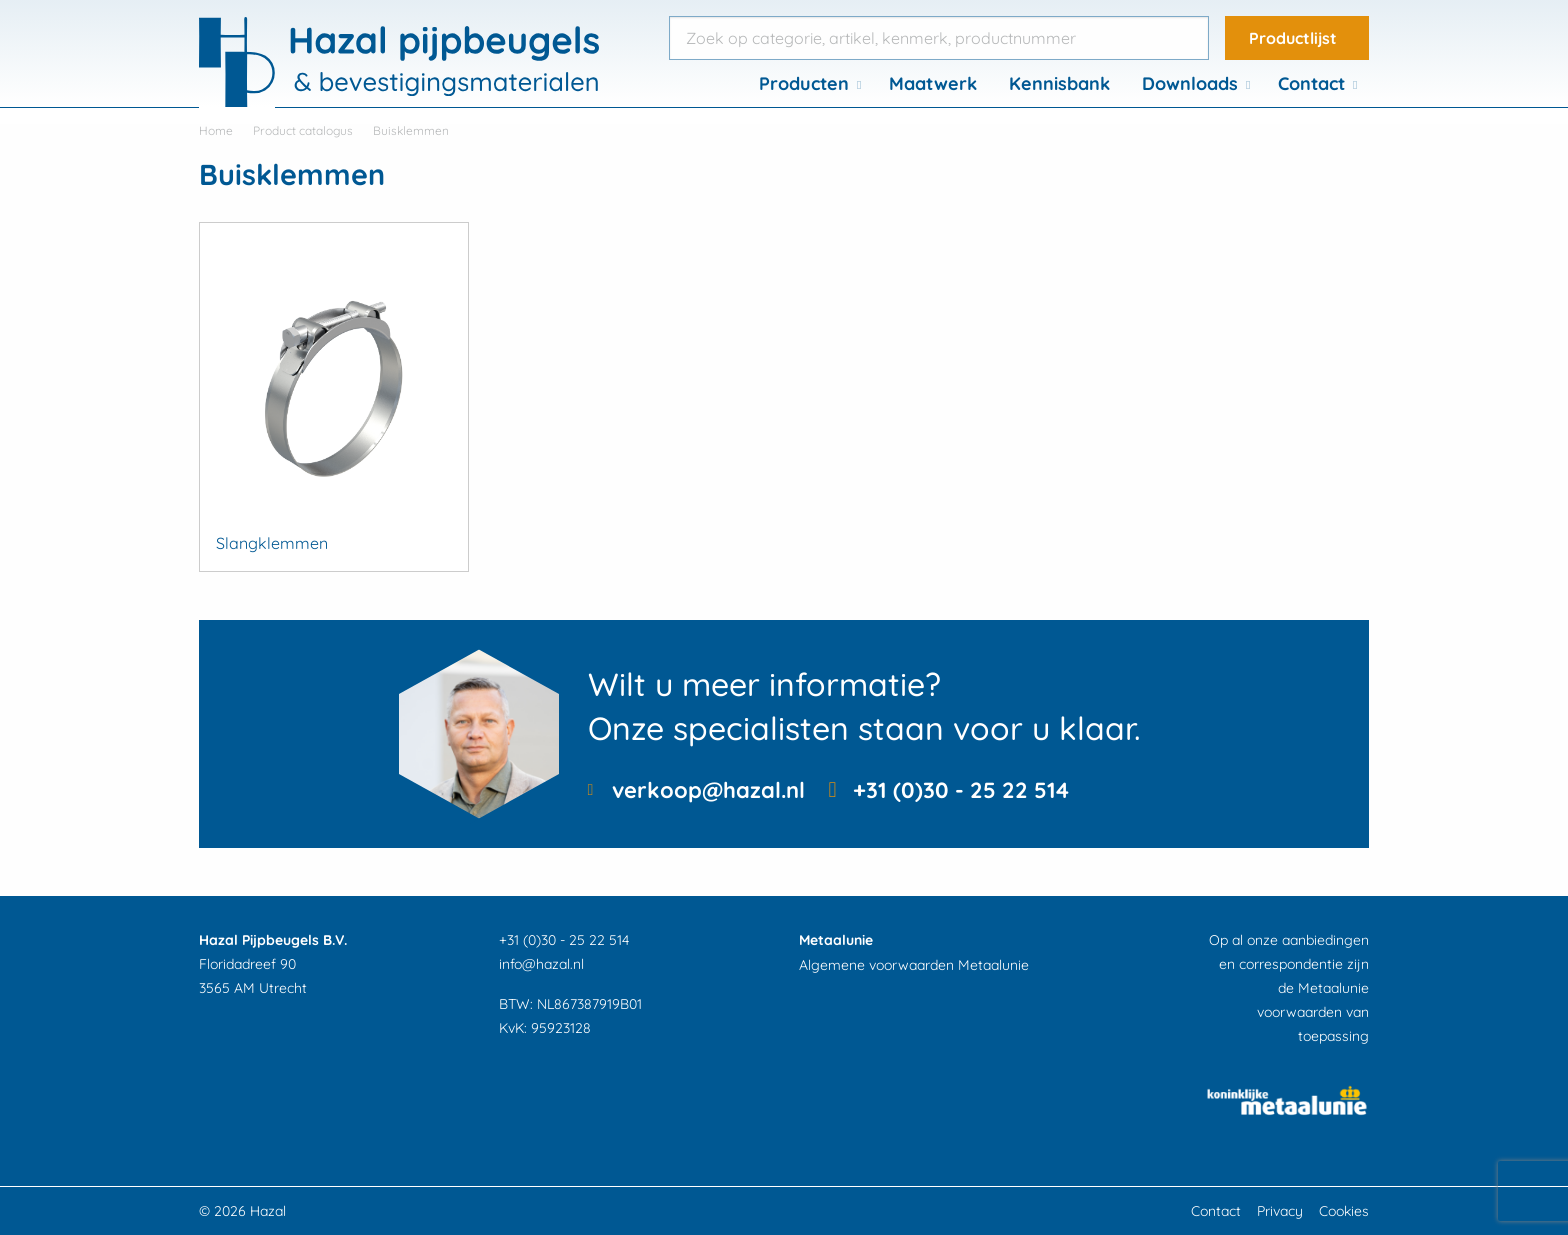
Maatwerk (933, 83)
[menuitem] (808, 84)
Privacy (1280, 1211)
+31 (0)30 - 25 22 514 (961, 790)
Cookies (1344, 1211)
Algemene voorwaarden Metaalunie (914, 965)
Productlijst (1293, 38)
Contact (1311, 83)
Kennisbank (1059, 83)
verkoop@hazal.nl (708, 790)
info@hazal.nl (541, 964)
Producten (804, 83)
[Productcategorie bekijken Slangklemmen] (334, 397)
